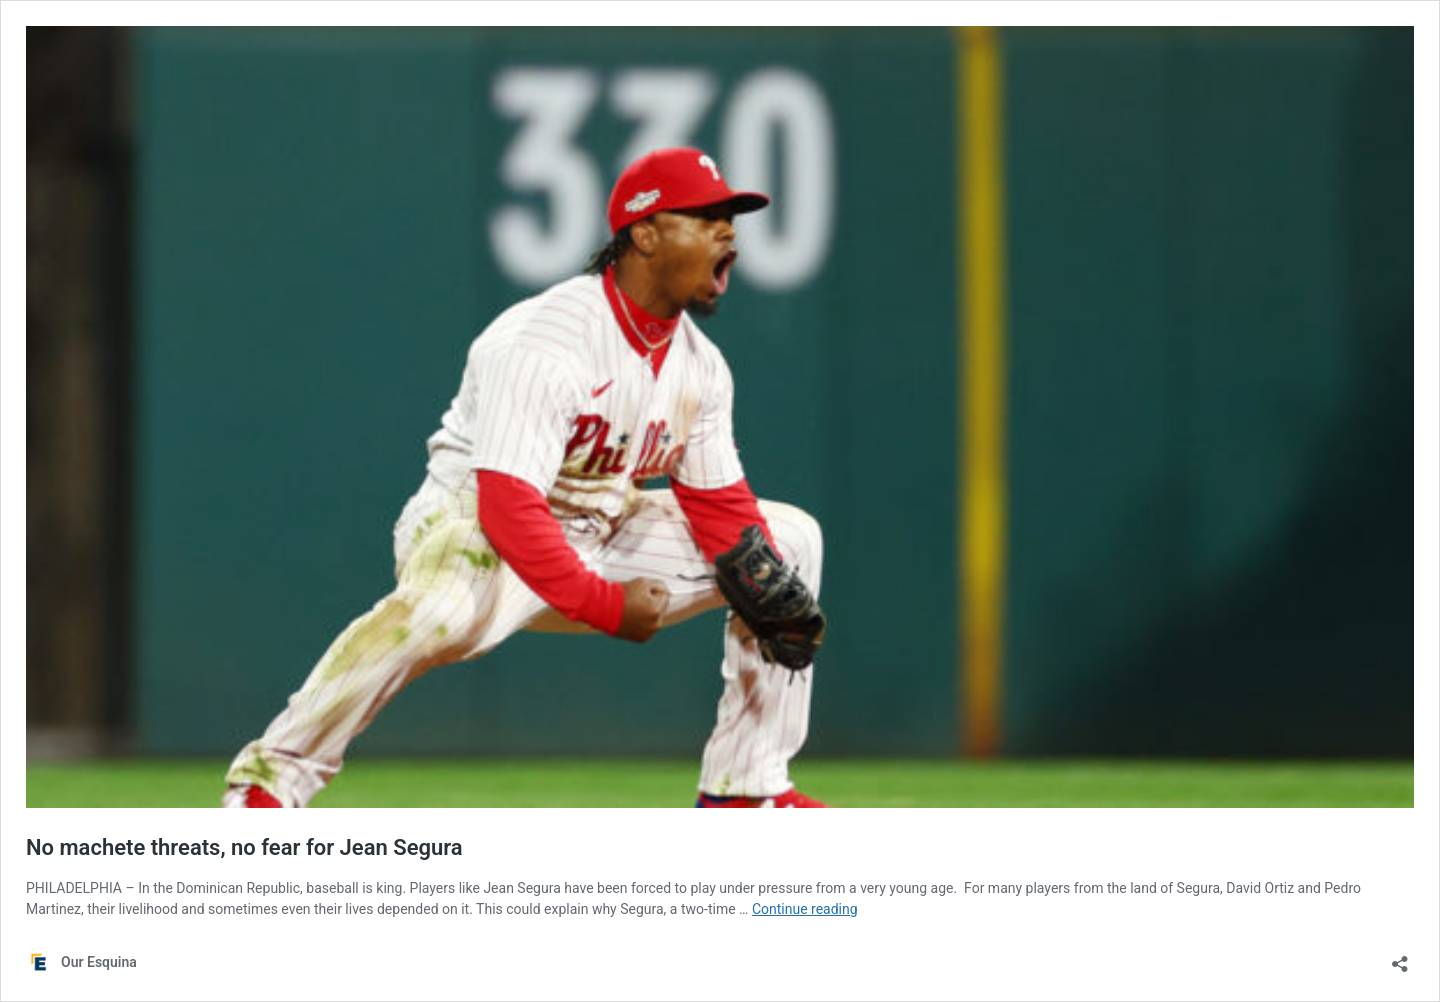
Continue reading (805, 909)
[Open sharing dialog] (1400, 957)
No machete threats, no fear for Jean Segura (244, 847)
